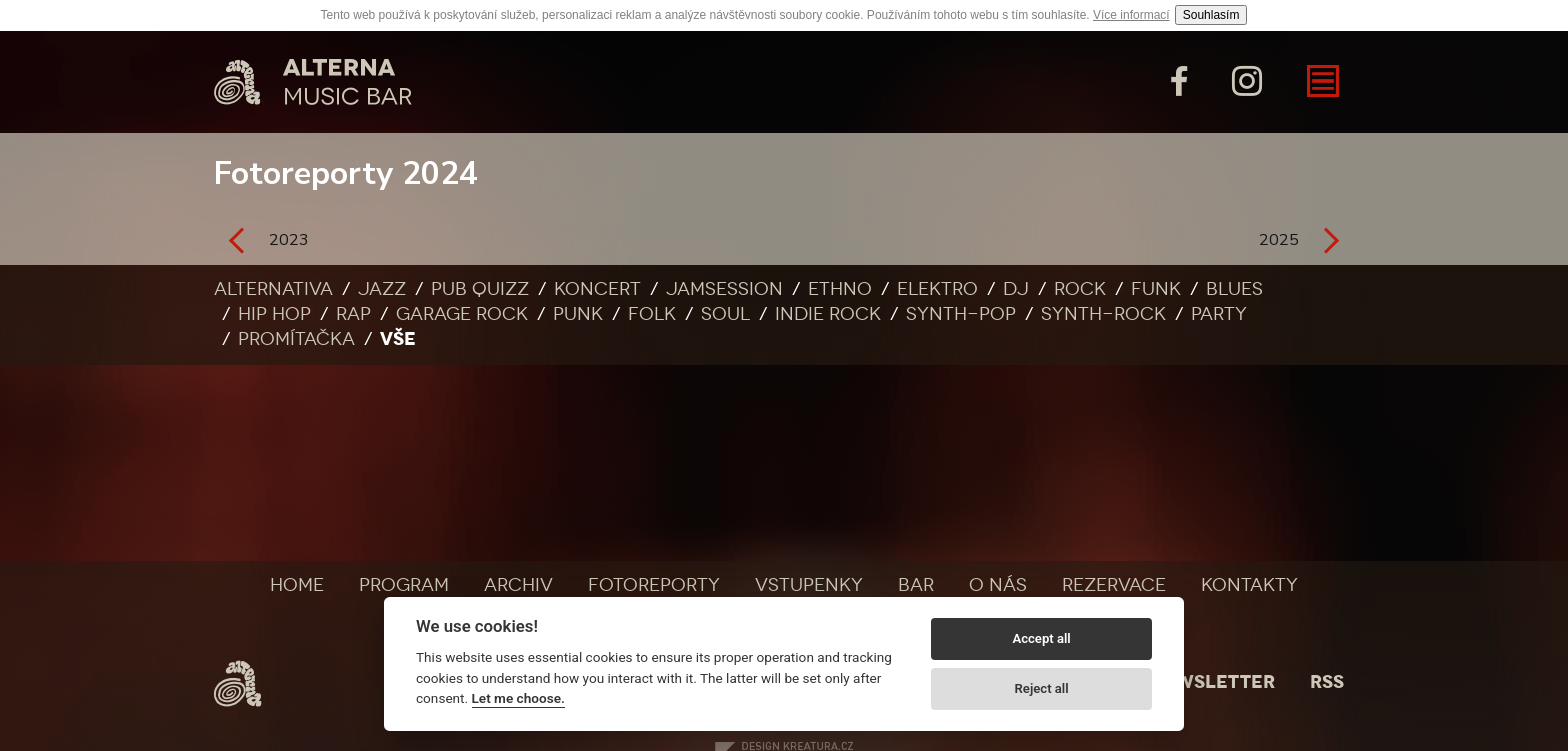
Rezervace (1114, 585)
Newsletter (1212, 682)
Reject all (1042, 688)
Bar (916, 585)
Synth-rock (1103, 314)
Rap (353, 314)
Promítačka (296, 339)
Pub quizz (480, 289)
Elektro (937, 289)
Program (404, 585)
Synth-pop (961, 314)
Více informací (1131, 15)
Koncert (597, 289)
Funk (1156, 289)
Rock (1080, 289)
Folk (652, 314)
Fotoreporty (654, 585)
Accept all (1041, 638)
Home (297, 585)
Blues (1234, 289)
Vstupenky (809, 585)
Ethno (840, 289)
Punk (578, 314)
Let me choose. (518, 698)
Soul (725, 314)
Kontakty (1249, 585)
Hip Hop (274, 314)
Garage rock (462, 314)
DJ (1016, 289)
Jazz (382, 289)
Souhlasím (1211, 15)
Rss (1327, 682)
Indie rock (828, 314)
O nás (998, 585)
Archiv (518, 585)
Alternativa (273, 289)
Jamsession (724, 289)
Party (1219, 314)
